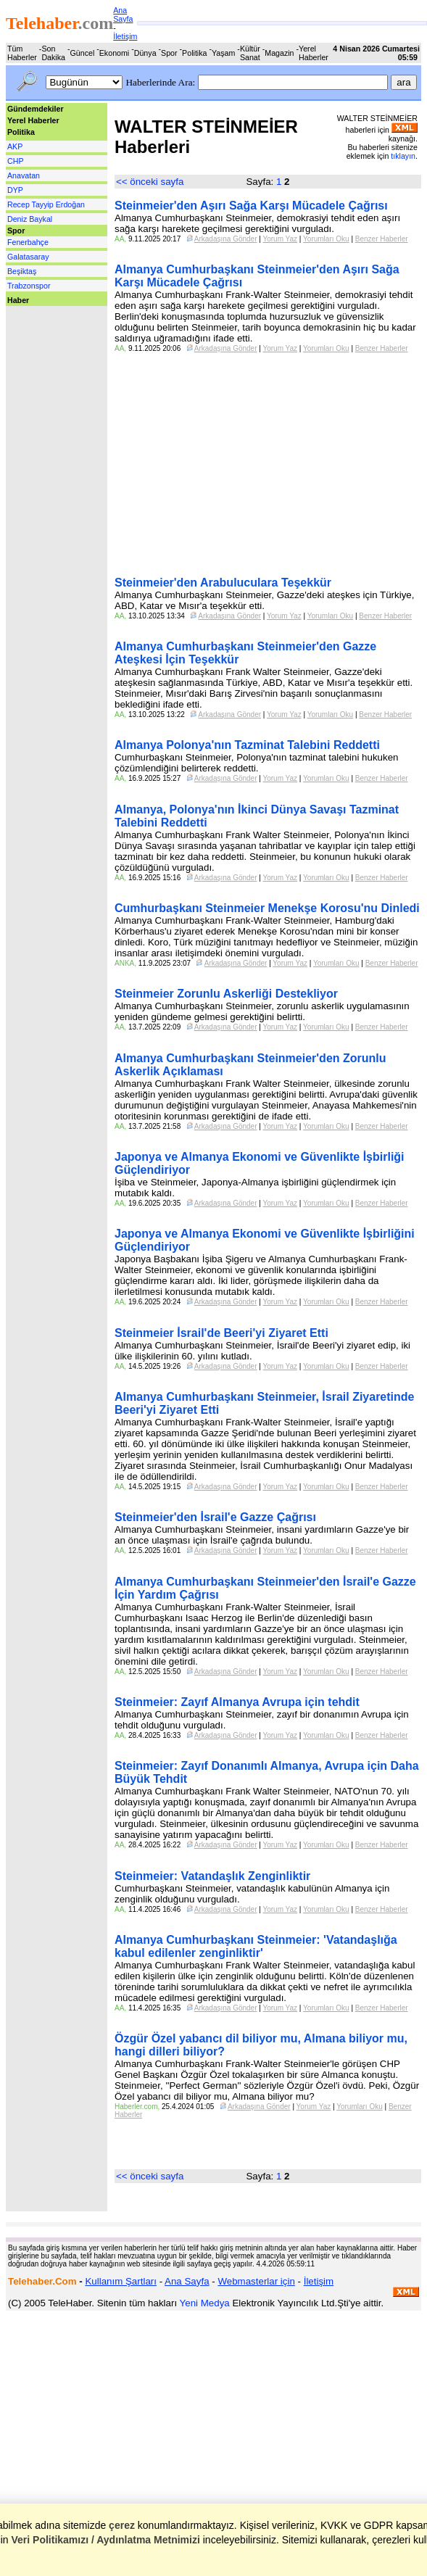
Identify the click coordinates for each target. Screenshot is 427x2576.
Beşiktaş (21, 271)
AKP (14, 146)
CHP (15, 161)
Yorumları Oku (326, 239)
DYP (15, 190)
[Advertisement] (49, 338)
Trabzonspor (28, 285)
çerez (122, 2525)
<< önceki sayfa (149, 181)
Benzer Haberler (381, 239)
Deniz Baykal (29, 219)
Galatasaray (28, 256)
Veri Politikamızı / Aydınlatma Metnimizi (105, 2540)
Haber (18, 300)
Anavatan (23, 175)
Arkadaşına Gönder (225, 239)
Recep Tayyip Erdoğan (46, 204)
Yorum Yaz (279, 239)
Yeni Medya (205, 2303)
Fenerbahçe (28, 242)
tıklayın (403, 156)
